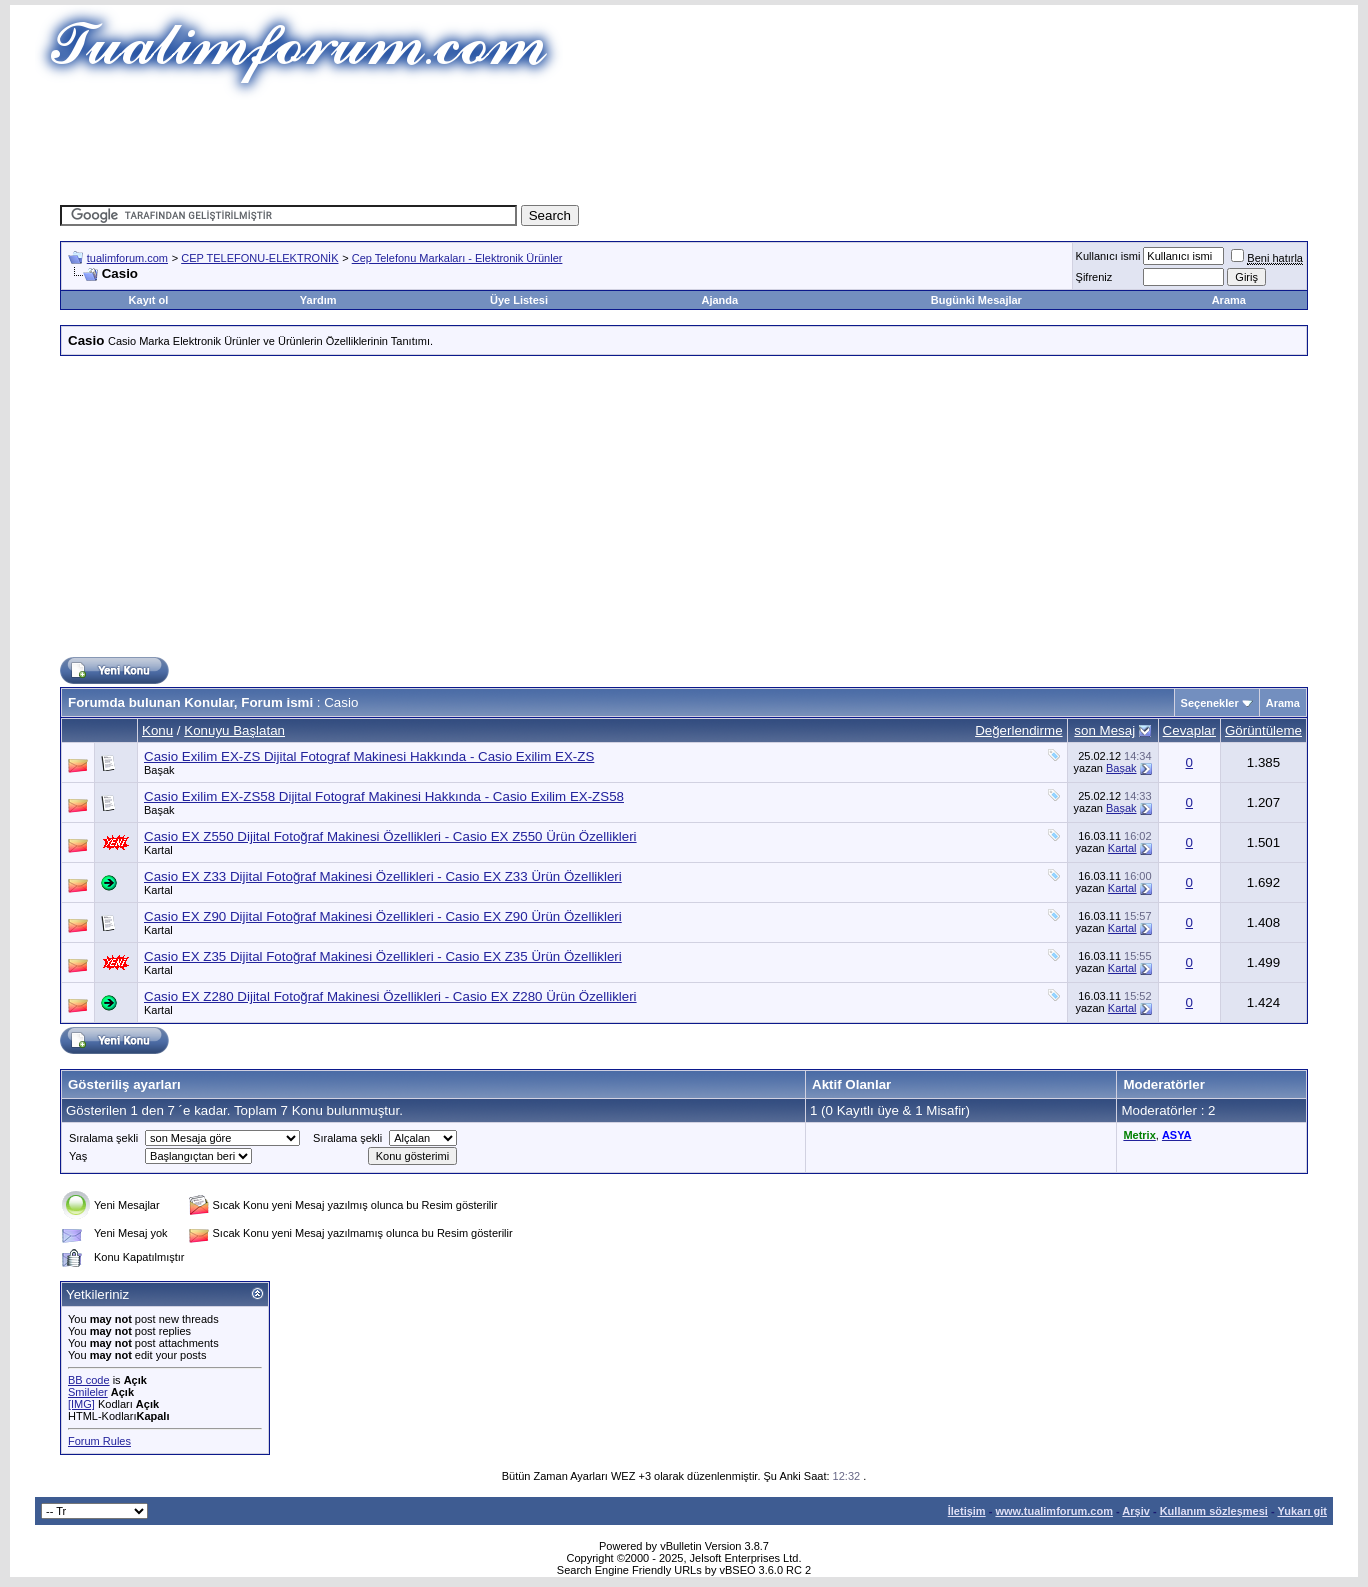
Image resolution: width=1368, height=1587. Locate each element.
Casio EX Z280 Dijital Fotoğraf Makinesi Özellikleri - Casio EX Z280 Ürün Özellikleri (390, 996)
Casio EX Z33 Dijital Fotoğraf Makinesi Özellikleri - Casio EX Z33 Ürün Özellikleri (383, 876)
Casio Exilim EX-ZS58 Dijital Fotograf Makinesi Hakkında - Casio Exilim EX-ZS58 (384, 796)
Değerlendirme (1018, 730)
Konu (157, 730)
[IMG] (81, 1404)
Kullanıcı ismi (1108, 256)
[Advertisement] (684, 145)
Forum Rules (99, 1441)
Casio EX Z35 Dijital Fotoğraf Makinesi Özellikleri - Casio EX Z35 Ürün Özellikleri (383, 956)
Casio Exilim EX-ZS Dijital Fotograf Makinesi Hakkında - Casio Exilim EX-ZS (369, 756)
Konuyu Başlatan (234, 730)
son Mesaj (1104, 730)
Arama (1229, 300)
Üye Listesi (519, 300)
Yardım (318, 300)
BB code (89, 1380)
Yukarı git (1302, 1511)
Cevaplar (1189, 730)
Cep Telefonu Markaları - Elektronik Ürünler (457, 258)
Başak (159, 770)
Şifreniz (1094, 277)
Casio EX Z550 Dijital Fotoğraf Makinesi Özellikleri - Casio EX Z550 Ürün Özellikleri (390, 836)
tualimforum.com (127, 258)
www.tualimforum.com (1054, 1511)
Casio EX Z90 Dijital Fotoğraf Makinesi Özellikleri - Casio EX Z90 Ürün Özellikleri (383, 916)
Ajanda (719, 300)
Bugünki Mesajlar (976, 300)
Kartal (158, 850)
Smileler (88, 1392)
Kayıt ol (149, 300)
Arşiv (1136, 1511)
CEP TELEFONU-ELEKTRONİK (259, 258)
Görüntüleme (1263, 730)
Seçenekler (1210, 703)
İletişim (967, 1511)
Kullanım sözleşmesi (1214, 1511)
